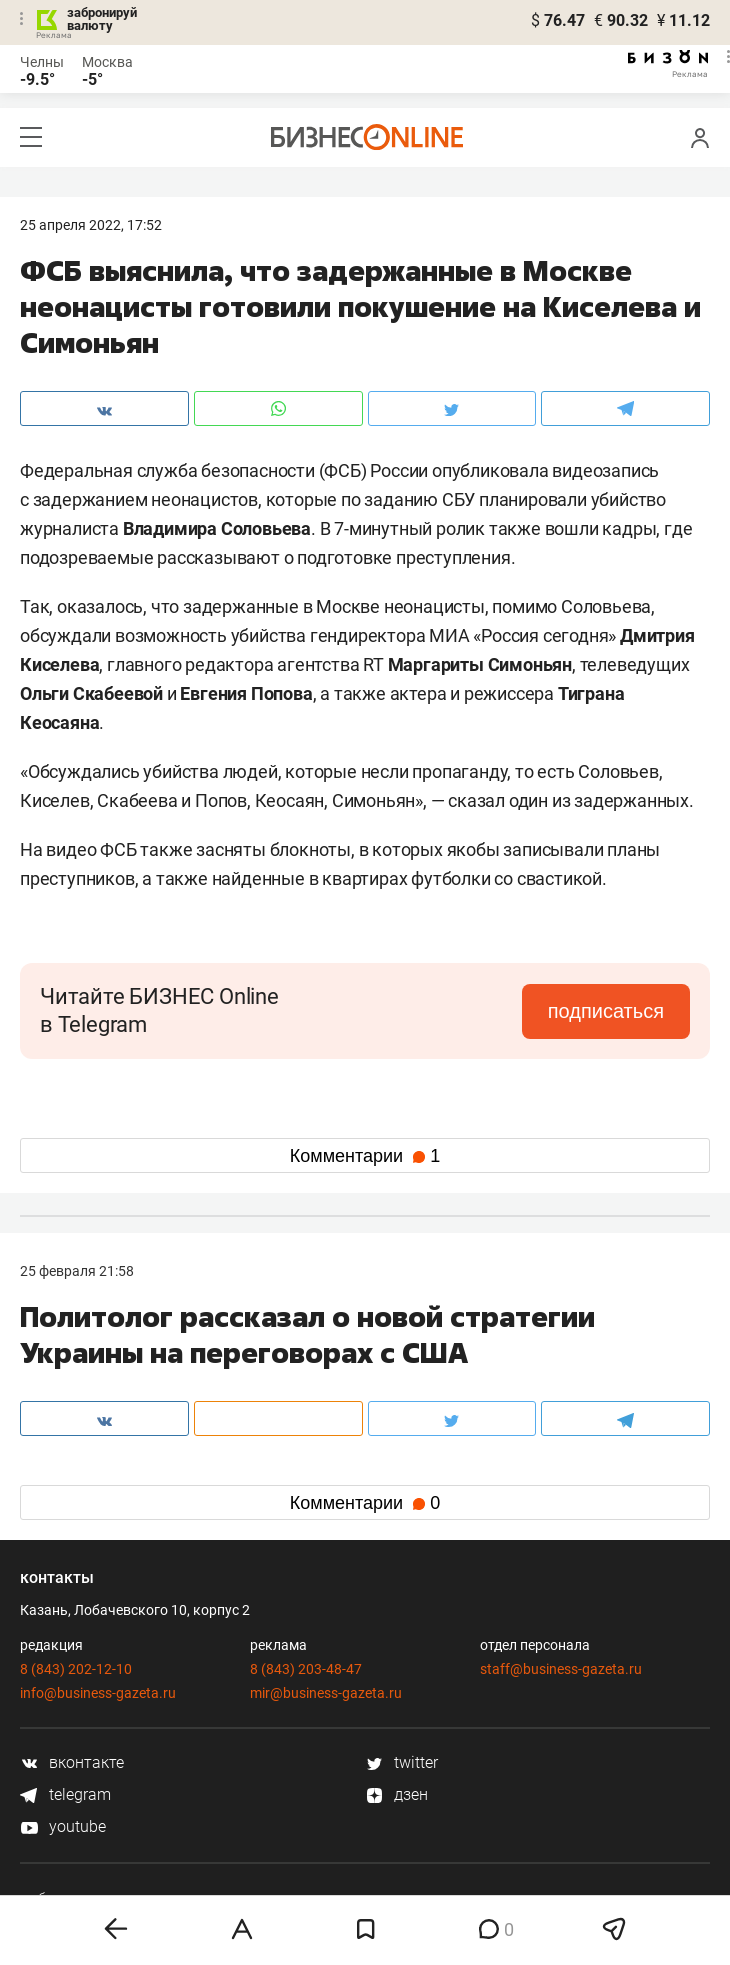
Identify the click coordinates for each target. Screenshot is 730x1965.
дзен (396, 1794)
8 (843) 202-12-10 (76, 1669)
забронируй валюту (102, 19)
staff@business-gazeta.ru (561, 1669)
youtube (63, 1826)
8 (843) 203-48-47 (306, 1669)
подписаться (606, 1011)
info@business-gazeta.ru (98, 1693)
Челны (42, 62)
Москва (107, 62)
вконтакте (72, 1762)
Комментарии (365, 1156)
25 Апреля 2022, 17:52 (91, 225)
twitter (401, 1762)
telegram (65, 1794)
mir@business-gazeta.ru (326, 1693)
